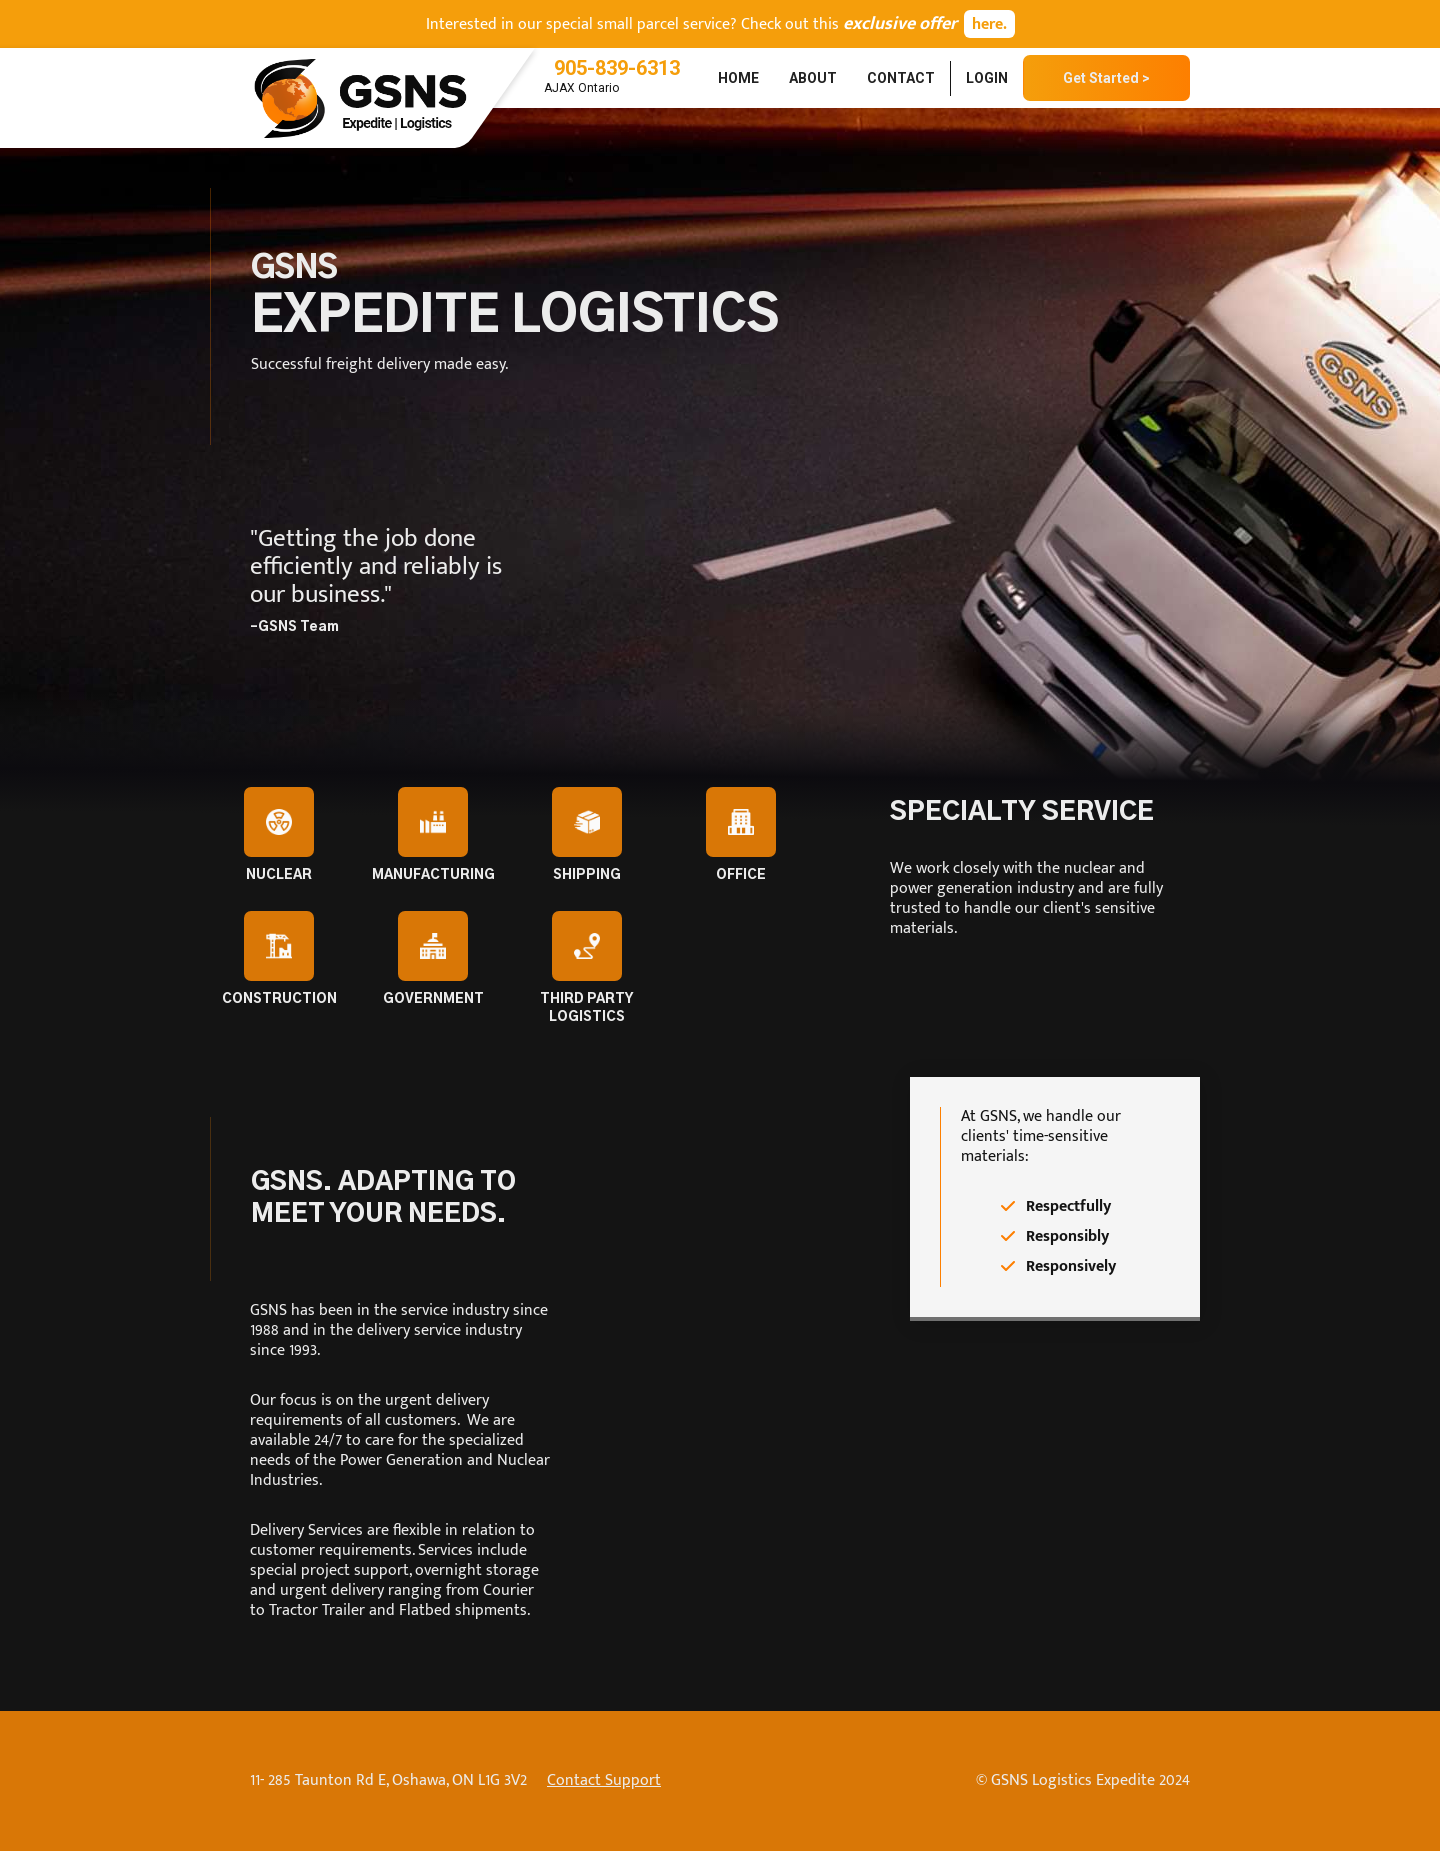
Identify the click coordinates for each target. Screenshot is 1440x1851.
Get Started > (1106, 78)
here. (989, 24)
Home (738, 78)
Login (987, 78)
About (813, 78)
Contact (901, 78)
